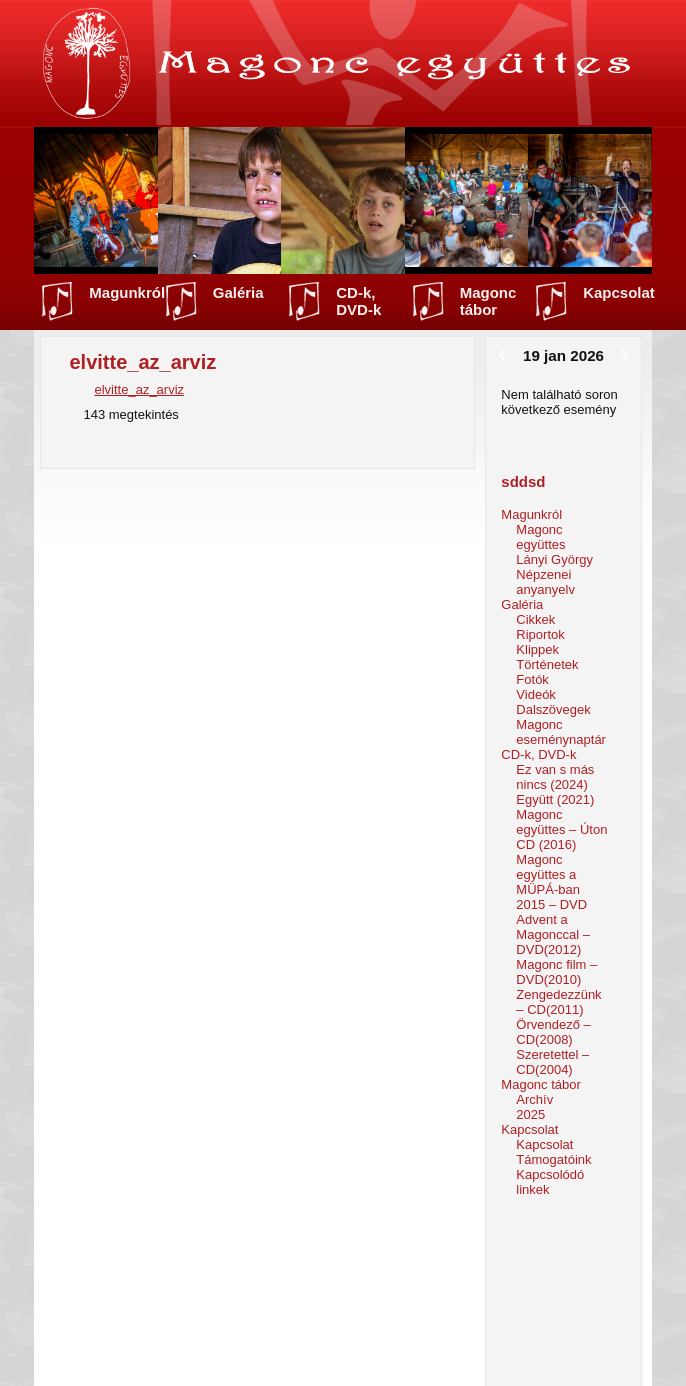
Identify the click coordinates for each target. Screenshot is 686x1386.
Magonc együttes (540, 537)
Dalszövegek (553, 709)
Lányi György (554, 559)
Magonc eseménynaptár (561, 732)
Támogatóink (553, 1159)
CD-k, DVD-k (358, 301)
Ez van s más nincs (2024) (555, 777)
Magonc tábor (488, 301)
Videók (536, 694)
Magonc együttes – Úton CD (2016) (561, 829)
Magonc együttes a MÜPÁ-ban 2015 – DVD (551, 882)
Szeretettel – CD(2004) (552, 1062)
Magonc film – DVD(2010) (556, 972)
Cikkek (535, 619)
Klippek (537, 649)
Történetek (547, 664)
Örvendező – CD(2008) (553, 1032)
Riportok (540, 634)
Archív (534, 1099)
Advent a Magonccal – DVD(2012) (553, 934)
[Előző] (501, 356)
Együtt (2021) (555, 799)
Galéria (238, 292)
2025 (530, 1114)
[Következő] (625, 356)
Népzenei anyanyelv (545, 582)
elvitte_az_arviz (139, 389)
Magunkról (127, 292)
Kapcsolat (619, 292)
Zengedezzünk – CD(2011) (558, 1002)
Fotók (532, 679)
